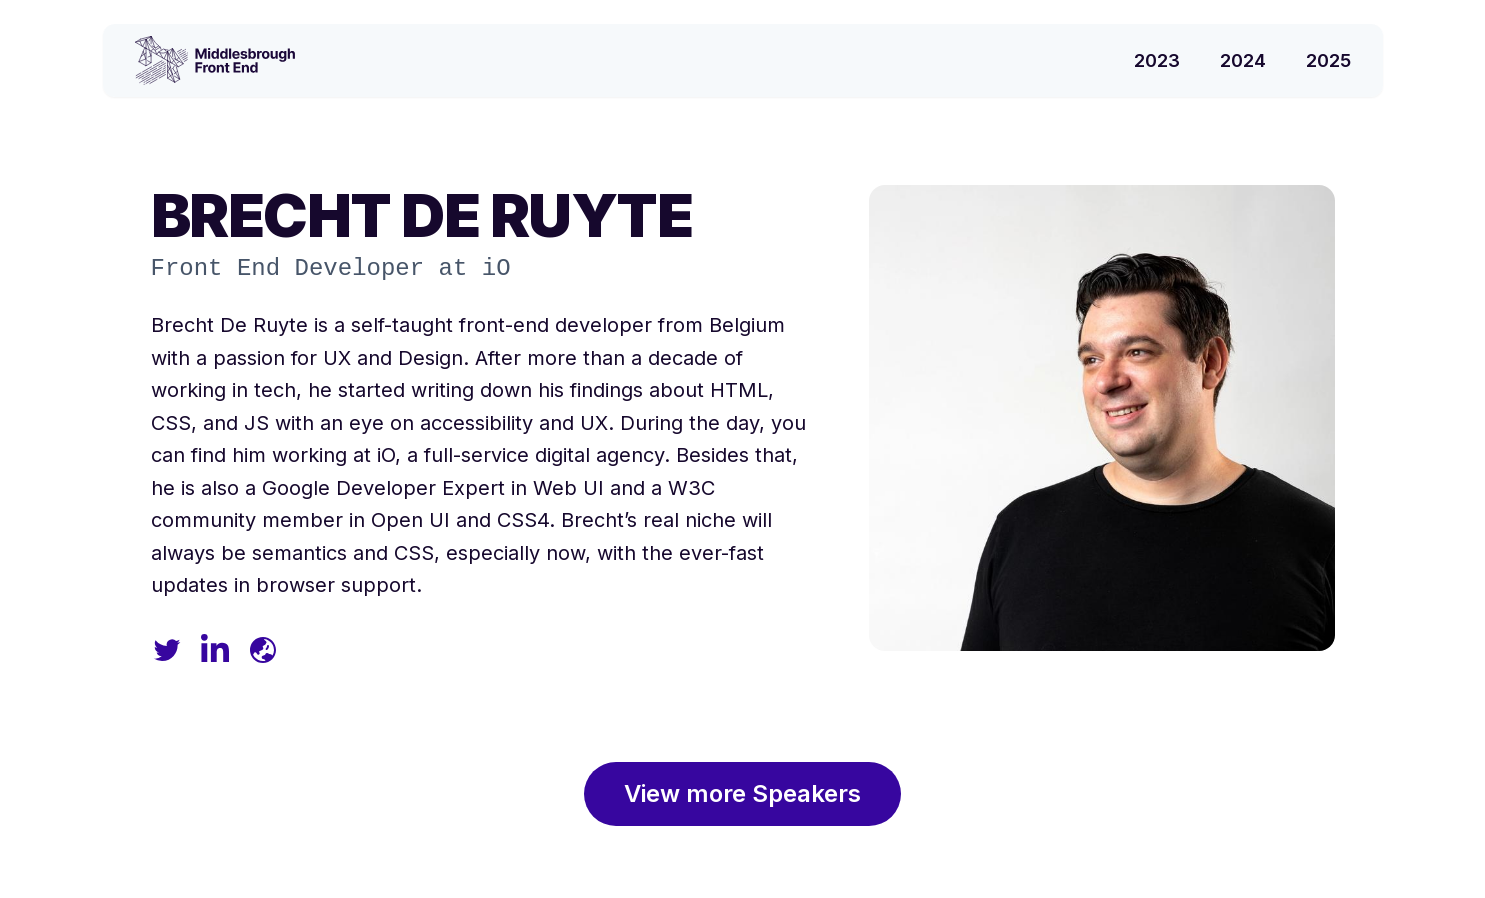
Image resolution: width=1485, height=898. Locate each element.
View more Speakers (742, 793)
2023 (1157, 60)
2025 (1328, 60)
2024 (1243, 60)
